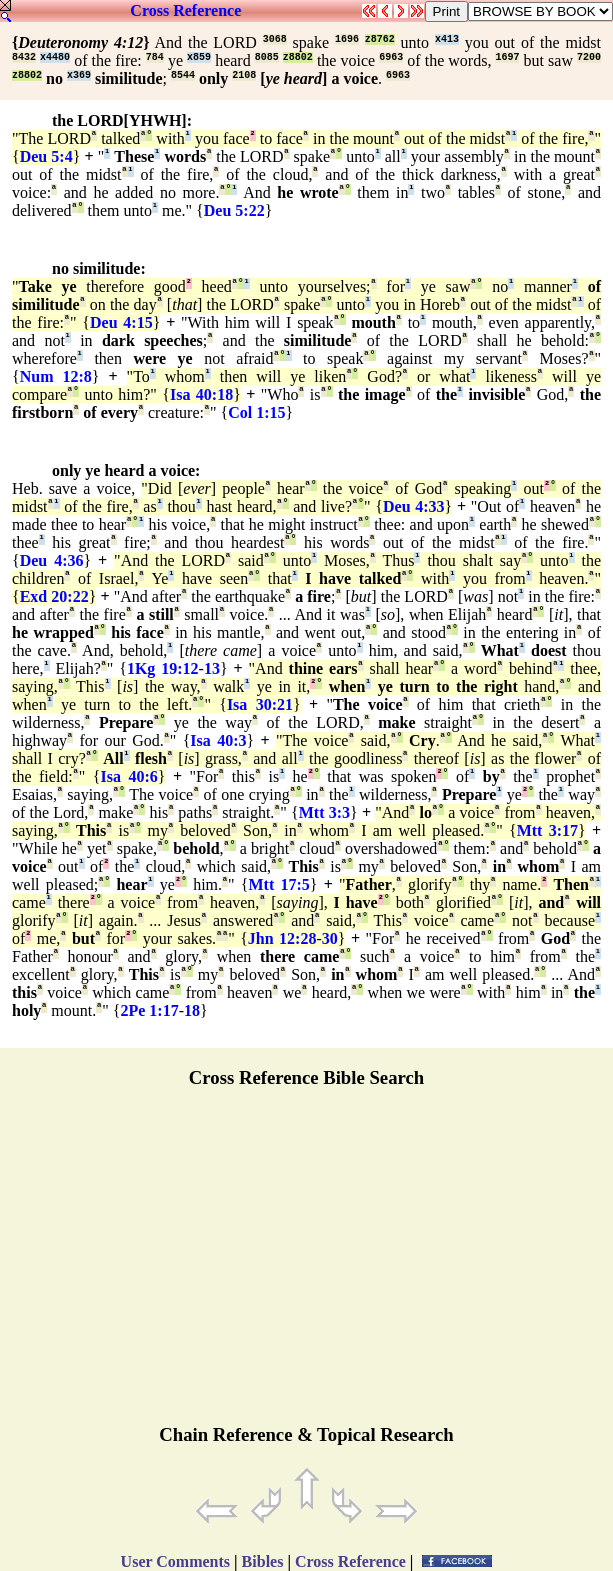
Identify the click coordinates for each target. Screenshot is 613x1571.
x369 (79, 75)
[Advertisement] (307, 1265)
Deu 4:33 (414, 506)
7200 (589, 57)
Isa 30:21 (260, 704)
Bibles (263, 1561)
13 (212, 668)
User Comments (175, 1561)
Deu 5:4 (46, 156)
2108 (244, 75)
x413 (447, 39)
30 (330, 938)
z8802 (298, 57)
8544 (183, 75)
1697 (507, 57)
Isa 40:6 (129, 776)
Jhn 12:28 (282, 938)
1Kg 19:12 (163, 668)
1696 (347, 39)
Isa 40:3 (218, 740)
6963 (391, 57)
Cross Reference (185, 10)
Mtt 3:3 (324, 812)
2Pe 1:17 (149, 1010)
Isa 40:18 (201, 394)
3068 (275, 39)
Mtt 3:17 (547, 830)
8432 (24, 57)
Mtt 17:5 (278, 884)
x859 (199, 57)
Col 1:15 (256, 412)
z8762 (380, 39)
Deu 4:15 (121, 322)
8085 (267, 57)
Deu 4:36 (52, 560)
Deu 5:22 (234, 210)
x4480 (55, 57)
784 (155, 57)
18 (192, 1010)
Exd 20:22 (54, 596)
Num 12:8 (56, 376)
